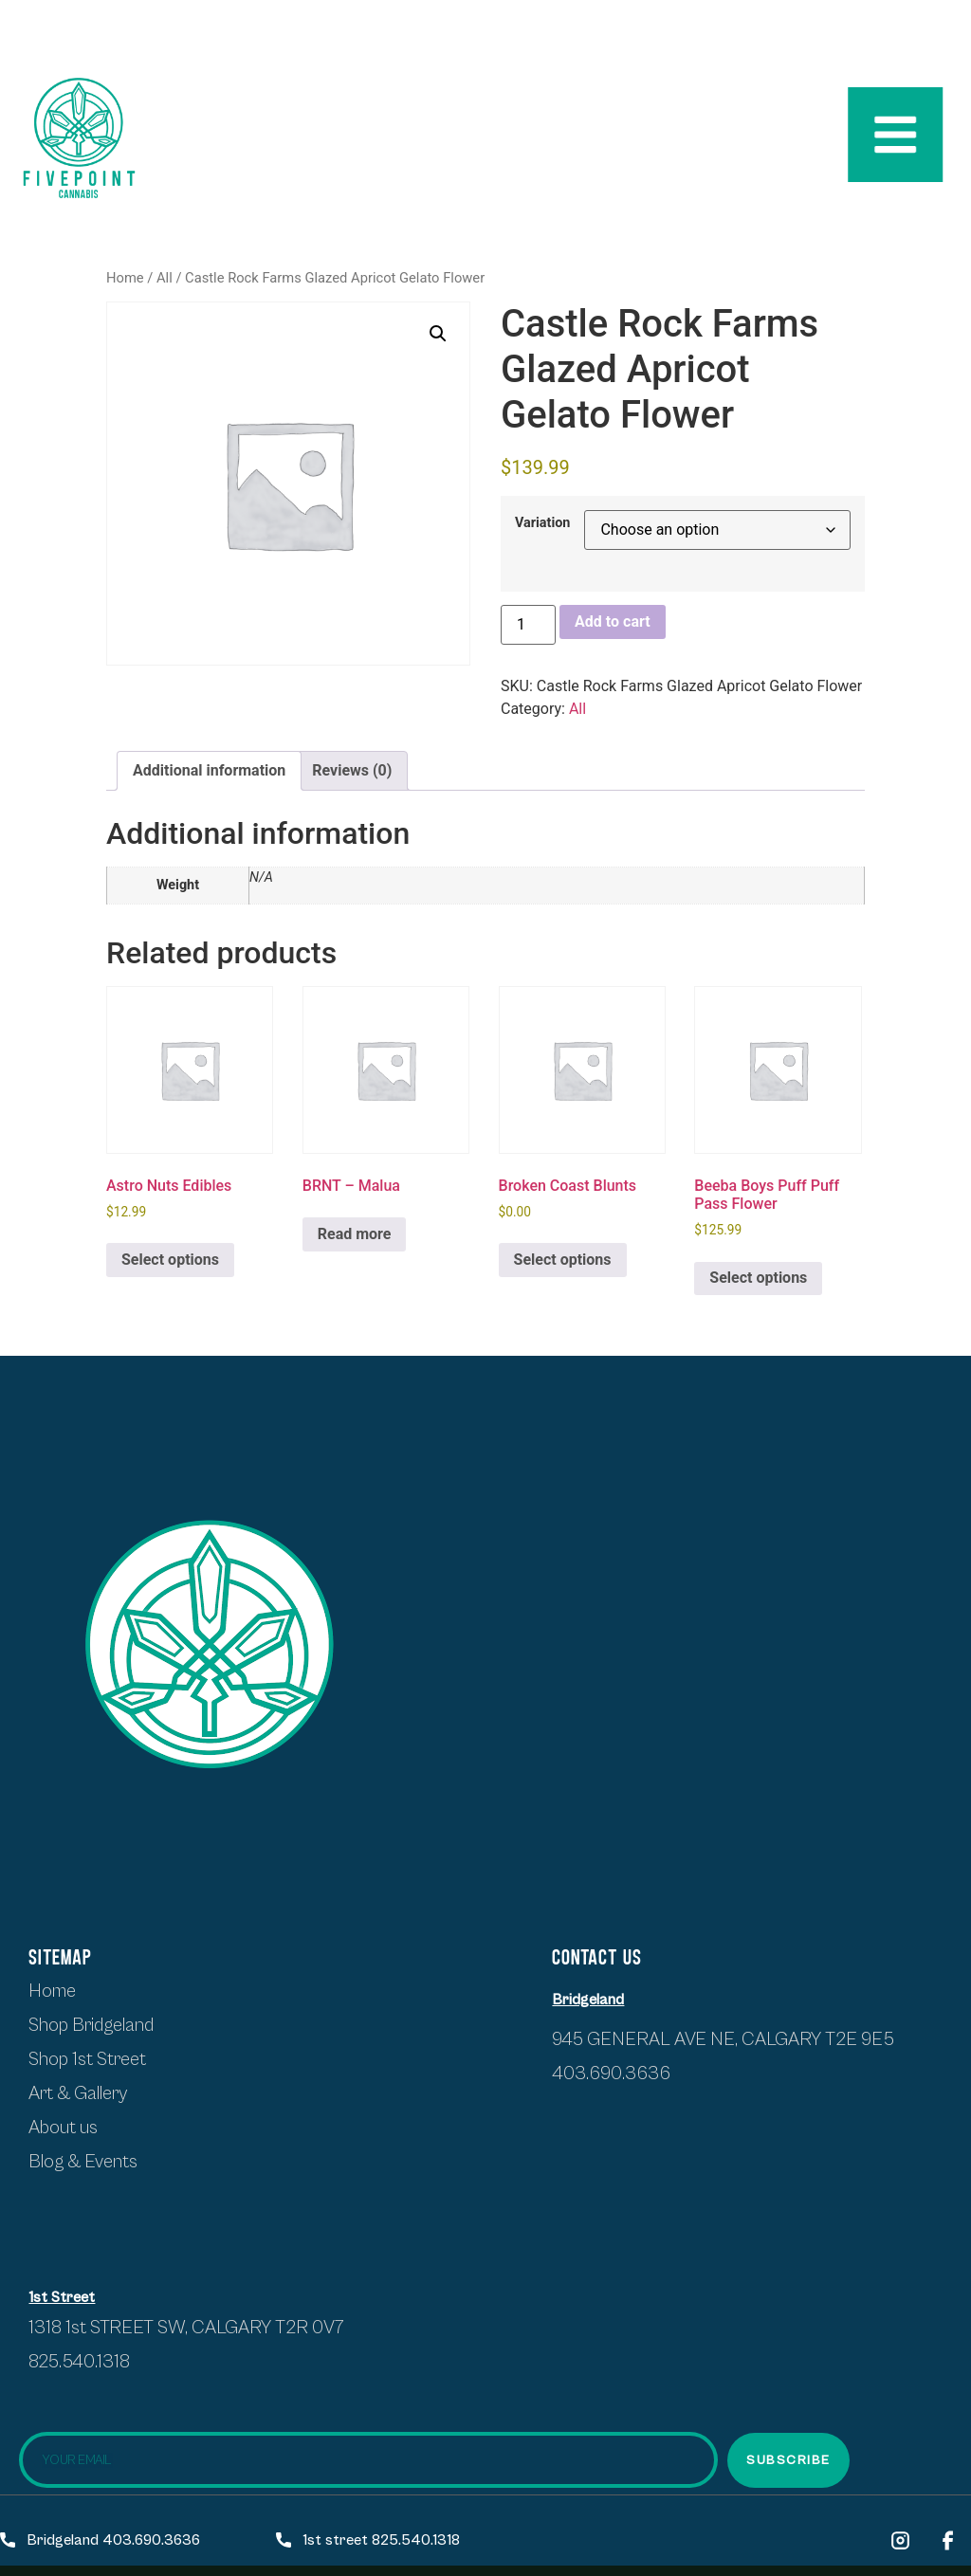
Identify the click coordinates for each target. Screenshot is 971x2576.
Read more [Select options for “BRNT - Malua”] (355, 1234)
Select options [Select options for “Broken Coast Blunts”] (563, 1260)
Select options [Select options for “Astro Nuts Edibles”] (170, 1260)
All (164, 277)
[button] (438, 334)
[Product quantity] (528, 625)
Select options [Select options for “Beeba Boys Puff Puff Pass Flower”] (758, 1278)
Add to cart (612, 621)
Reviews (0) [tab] (352, 770)
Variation (542, 523)
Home (125, 277)
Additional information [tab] (209, 770)
